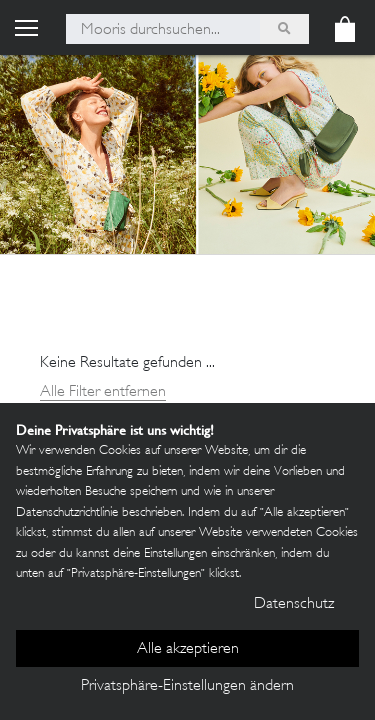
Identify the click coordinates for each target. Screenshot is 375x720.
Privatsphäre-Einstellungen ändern (187, 686)
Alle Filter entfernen (103, 392)
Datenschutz (294, 604)
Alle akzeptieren (188, 649)
